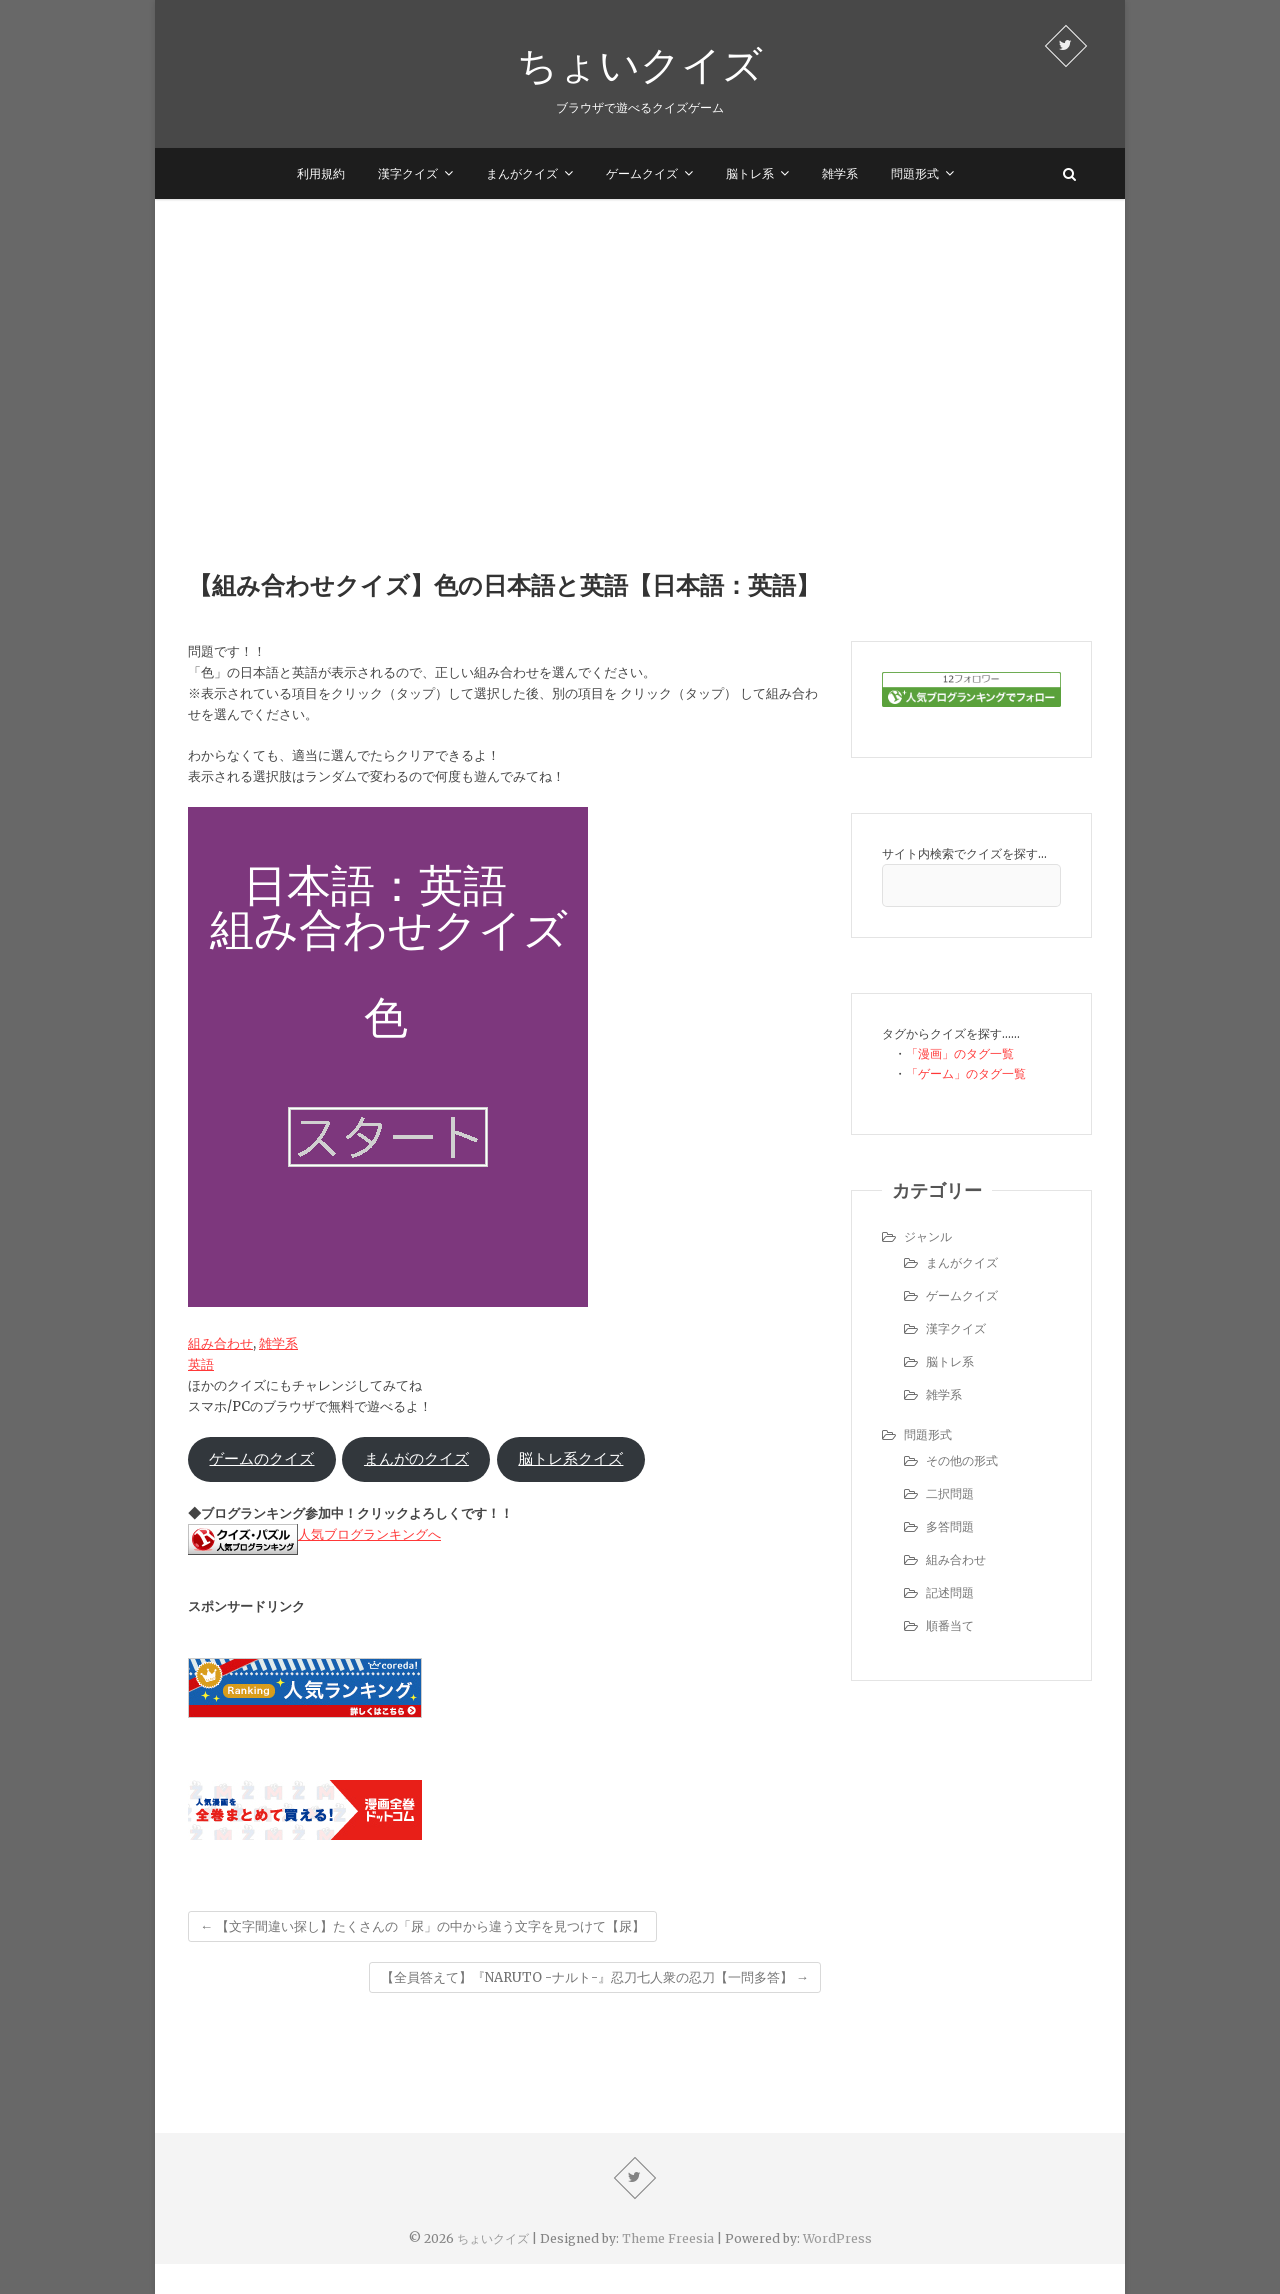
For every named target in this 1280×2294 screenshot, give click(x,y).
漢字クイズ (408, 173)
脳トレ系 (750, 173)
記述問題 (950, 1592)
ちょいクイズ (640, 64)
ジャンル (928, 1236)
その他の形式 (962, 1460)
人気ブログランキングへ (369, 1534)
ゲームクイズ (642, 173)
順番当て (950, 1625)
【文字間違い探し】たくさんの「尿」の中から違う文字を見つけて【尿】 (422, 1926)
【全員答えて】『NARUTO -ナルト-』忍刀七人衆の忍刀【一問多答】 (595, 1977)
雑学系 (840, 173)
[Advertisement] (640, 349)
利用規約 (321, 173)
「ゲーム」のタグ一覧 (966, 1073)
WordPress (837, 2238)
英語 (201, 1364)
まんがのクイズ (416, 1459)
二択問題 (950, 1493)
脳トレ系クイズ (570, 1459)
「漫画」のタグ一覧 (960, 1053)
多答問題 (950, 1526)
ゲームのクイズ (261, 1459)
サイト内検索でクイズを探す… (964, 853)
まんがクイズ (522, 173)
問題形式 (915, 173)
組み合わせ (220, 1343)
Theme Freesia (668, 2238)
